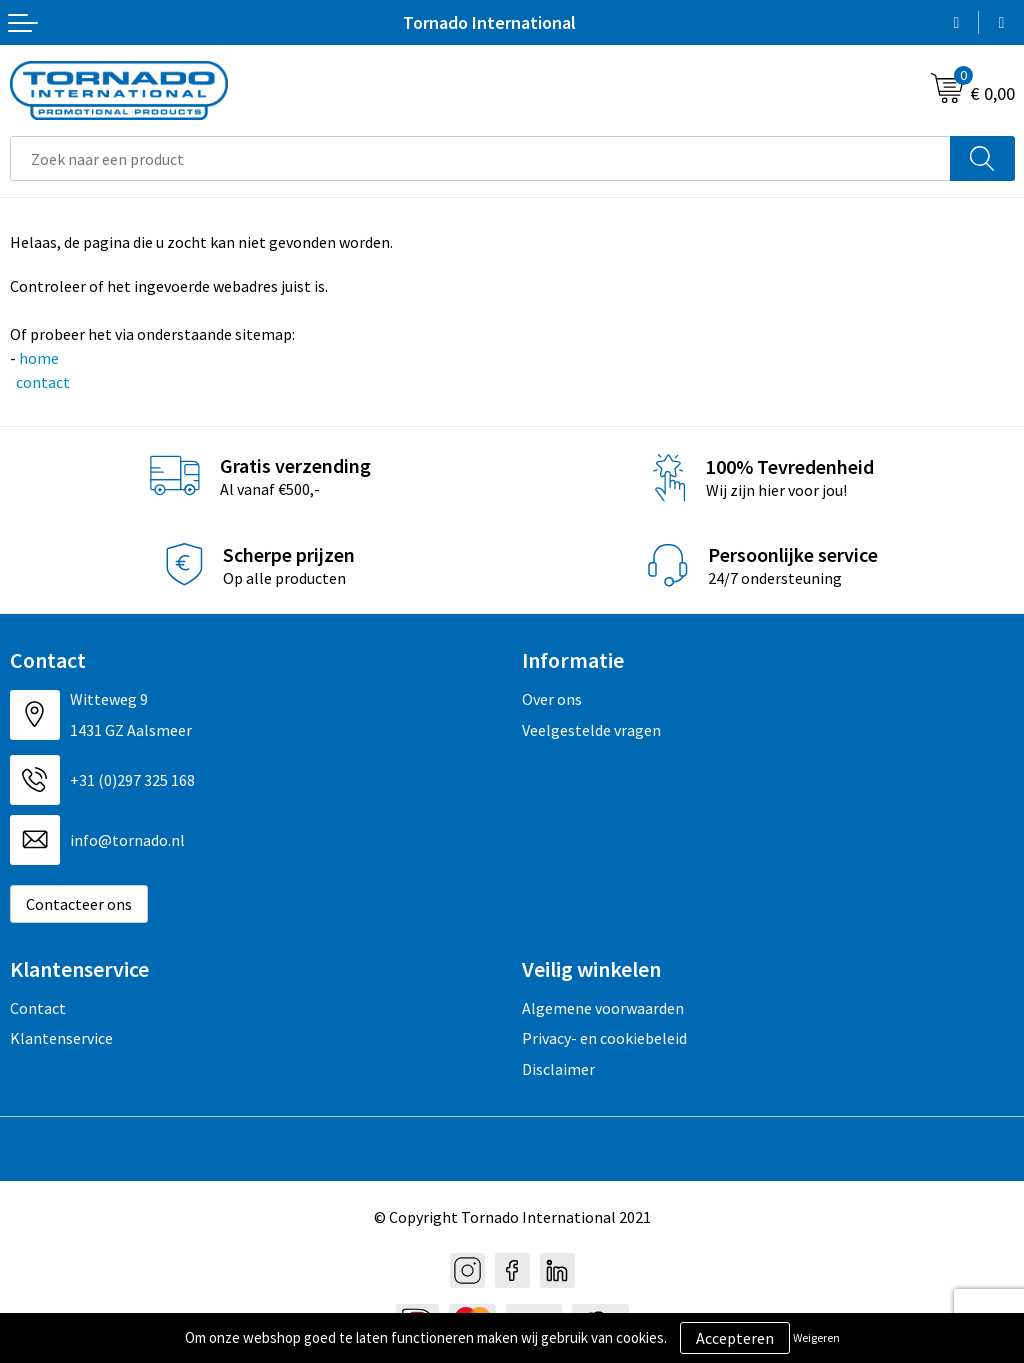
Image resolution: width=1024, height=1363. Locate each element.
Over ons (552, 699)
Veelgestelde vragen (591, 730)
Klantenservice (61, 1038)
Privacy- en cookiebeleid (604, 1038)
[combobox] (480, 158)
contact (41, 382)
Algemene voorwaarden (603, 1008)
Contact (38, 1008)
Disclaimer (558, 1069)
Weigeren (816, 1337)
